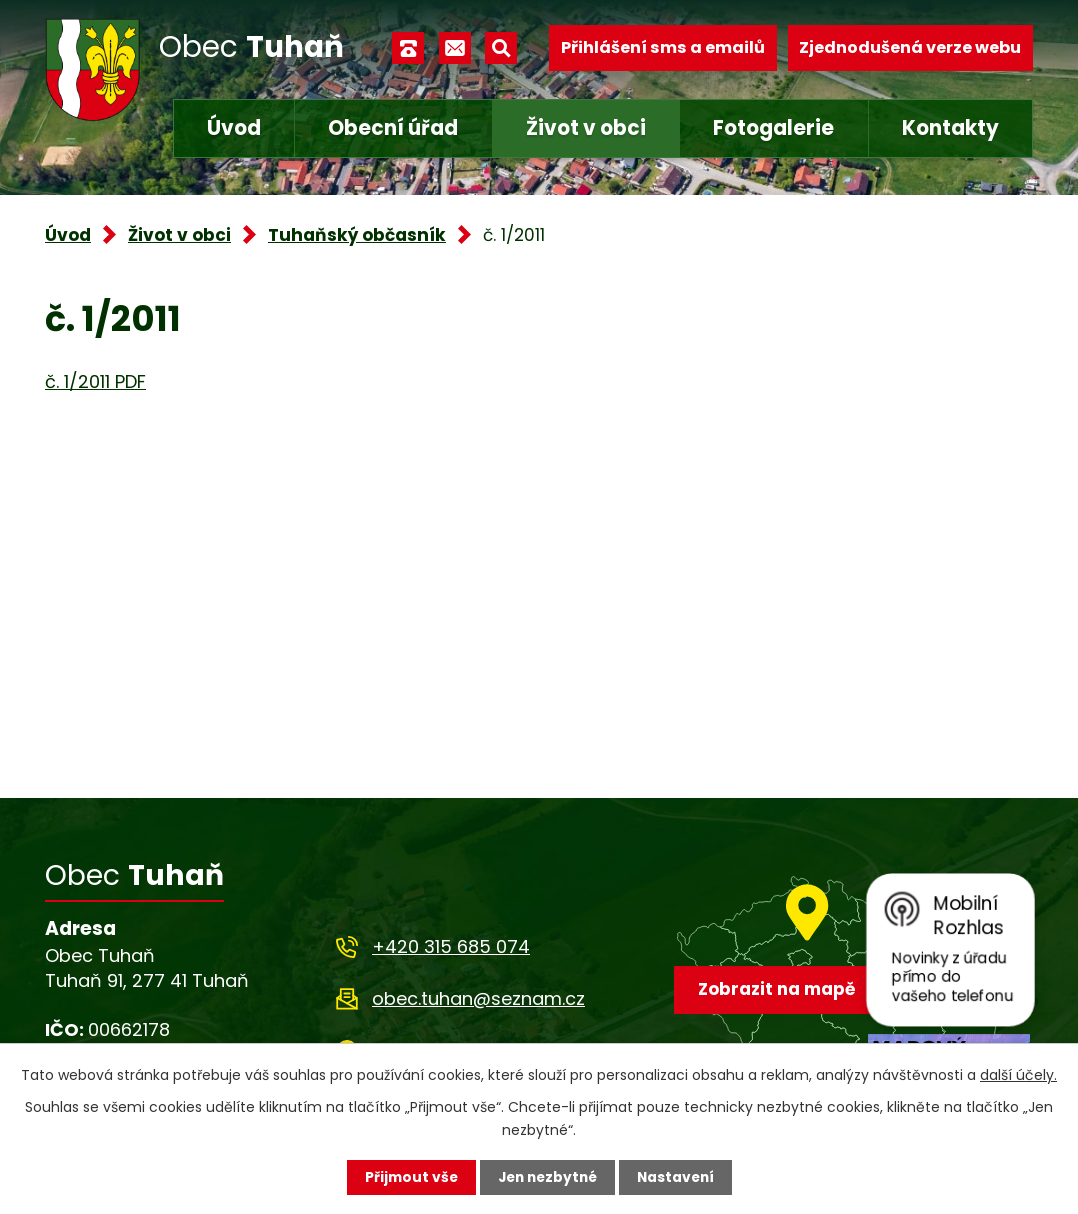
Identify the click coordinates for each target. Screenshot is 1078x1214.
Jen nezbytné (546, 1177)
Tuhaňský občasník (357, 235)
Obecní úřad (393, 128)
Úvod (234, 128)
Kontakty (950, 128)
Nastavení (679, 1177)
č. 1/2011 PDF (95, 381)
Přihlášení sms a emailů (663, 47)
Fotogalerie (773, 128)
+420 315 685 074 (451, 946)
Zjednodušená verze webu (910, 47)
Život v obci (586, 128)
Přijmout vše (406, 1177)
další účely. (1018, 1074)
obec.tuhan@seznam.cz (478, 998)
